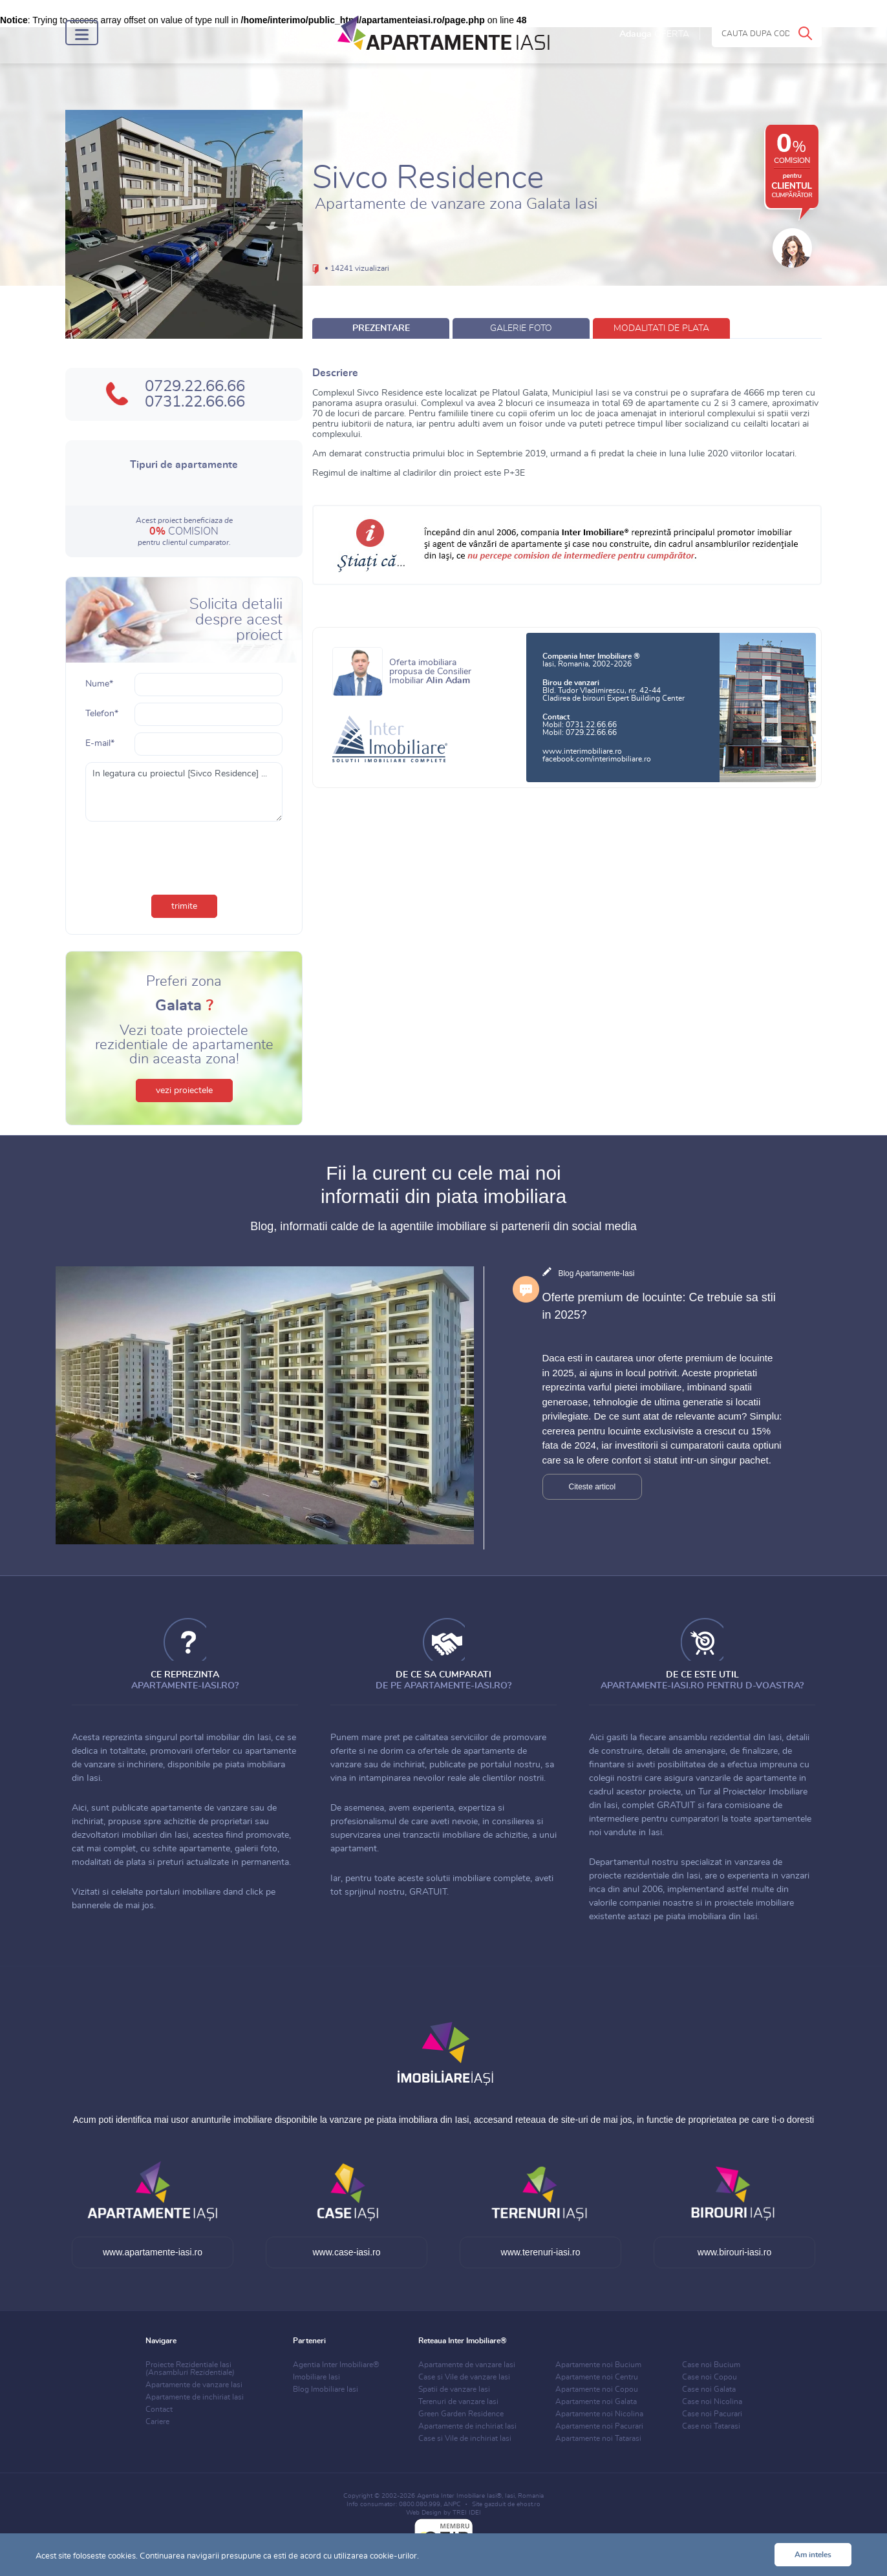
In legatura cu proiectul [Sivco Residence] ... (184, 792)
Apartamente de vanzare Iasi (193, 2385)
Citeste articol (592, 1486)
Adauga (654, 34)
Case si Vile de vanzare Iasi (464, 2377)
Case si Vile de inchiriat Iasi (464, 2438)
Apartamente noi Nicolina (599, 2414)
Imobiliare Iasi (316, 2377)
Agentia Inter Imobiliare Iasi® (459, 2496)
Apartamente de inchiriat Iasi (194, 2397)
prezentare (381, 328)
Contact (159, 2409)
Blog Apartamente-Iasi (596, 1273)
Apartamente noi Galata (596, 2401)
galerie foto (521, 328)
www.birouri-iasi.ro (734, 2252)
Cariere (157, 2421)
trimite (184, 906)
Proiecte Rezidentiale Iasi (190, 2368)
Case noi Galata (709, 2389)
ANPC (452, 2504)
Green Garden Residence (461, 2414)
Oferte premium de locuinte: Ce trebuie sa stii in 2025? (659, 1306)
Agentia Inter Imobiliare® (336, 2364)
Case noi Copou (709, 2377)
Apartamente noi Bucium (598, 2364)
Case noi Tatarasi (711, 2426)
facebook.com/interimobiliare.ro (596, 759)
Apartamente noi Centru (596, 2377)
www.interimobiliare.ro (582, 751)
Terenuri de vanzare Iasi (458, 2401)
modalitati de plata (661, 328)
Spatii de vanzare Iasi (454, 2389)
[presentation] (184, 853)
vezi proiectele (184, 1090)
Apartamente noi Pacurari (599, 2426)
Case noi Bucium (711, 2364)
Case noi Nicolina (712, 2401)
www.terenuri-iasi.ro (541, 2252)
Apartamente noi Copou (596, 2389)
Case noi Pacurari (712, 2414)
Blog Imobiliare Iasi (325, 2389)
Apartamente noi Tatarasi (598, 2438)
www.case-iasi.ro (346, 2252)
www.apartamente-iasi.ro (152, 2252)
